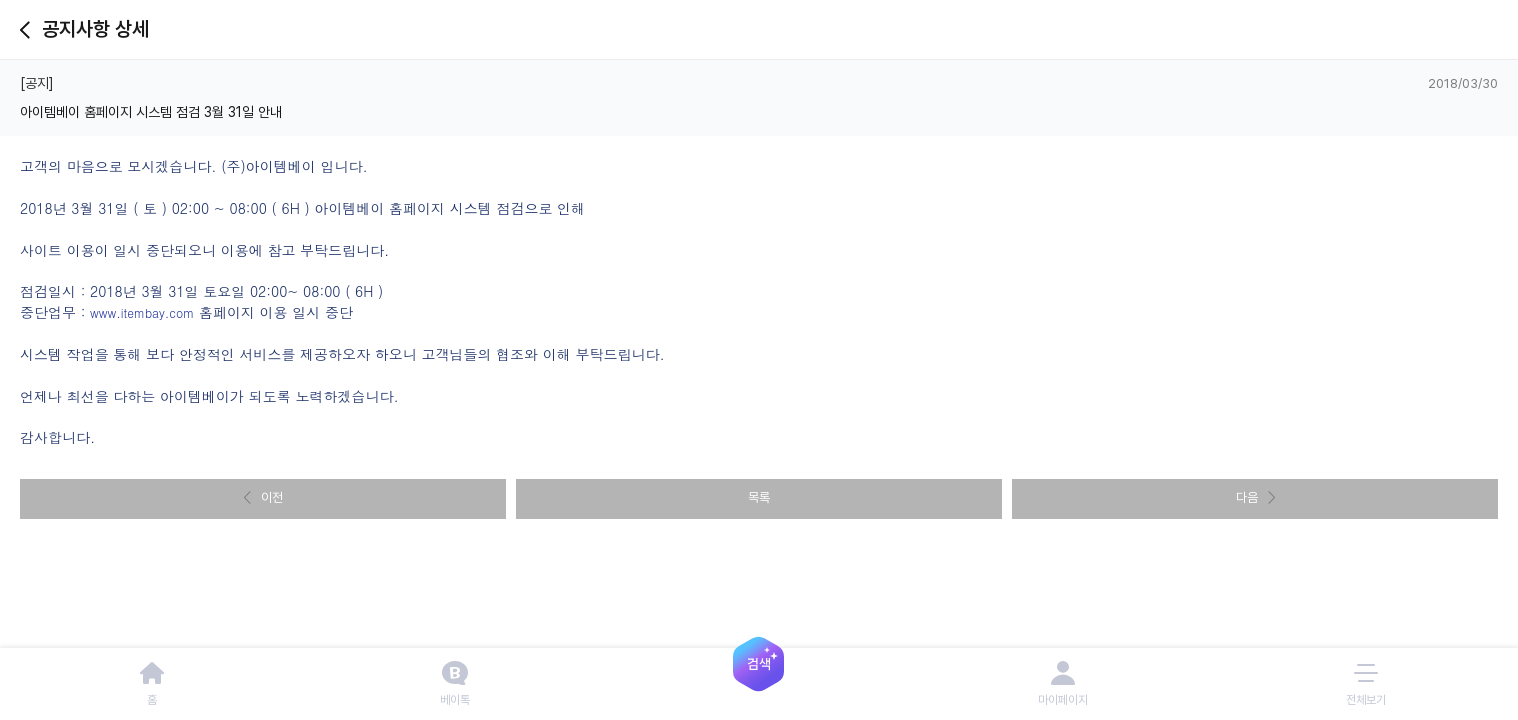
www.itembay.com (142, 312)
